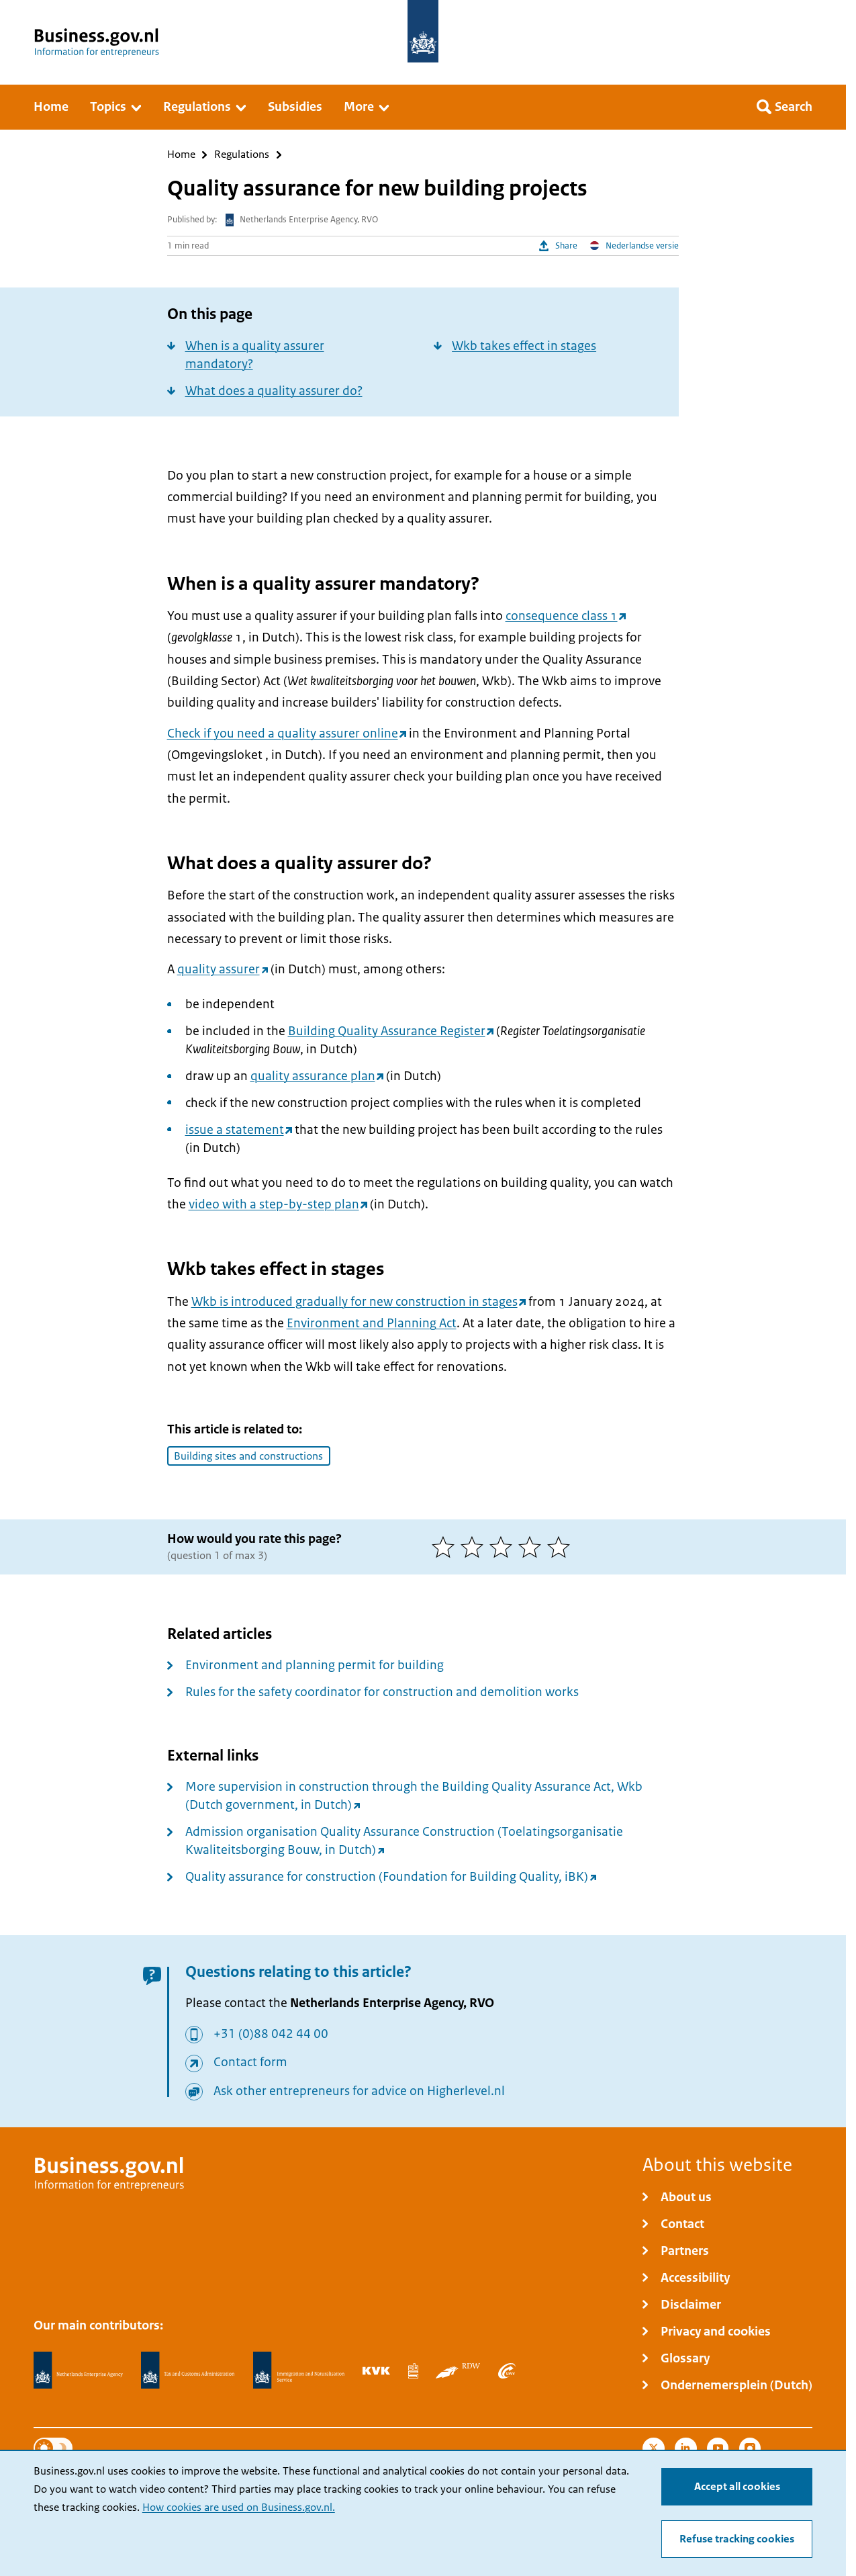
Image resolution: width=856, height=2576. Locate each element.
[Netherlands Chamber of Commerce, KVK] (376, 2370)
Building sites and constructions (248, 1456)
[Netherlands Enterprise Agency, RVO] (79, 2370)
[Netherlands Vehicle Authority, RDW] (457, 2370)
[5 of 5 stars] (561, 1547)
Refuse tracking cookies (736, 2539)
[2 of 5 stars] (475, 1547)
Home (181, 155)
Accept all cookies (737, 2486)
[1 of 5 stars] (446, 1547)
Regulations (241, 155)
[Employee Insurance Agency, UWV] (507, 2370)
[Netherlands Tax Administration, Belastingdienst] (188, 2370)
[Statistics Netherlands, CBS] (413, 2370)
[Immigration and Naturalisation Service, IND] (298, 2370)
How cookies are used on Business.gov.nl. (238, 2507)
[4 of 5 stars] (532, 1547)
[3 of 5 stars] (503, 1547)
